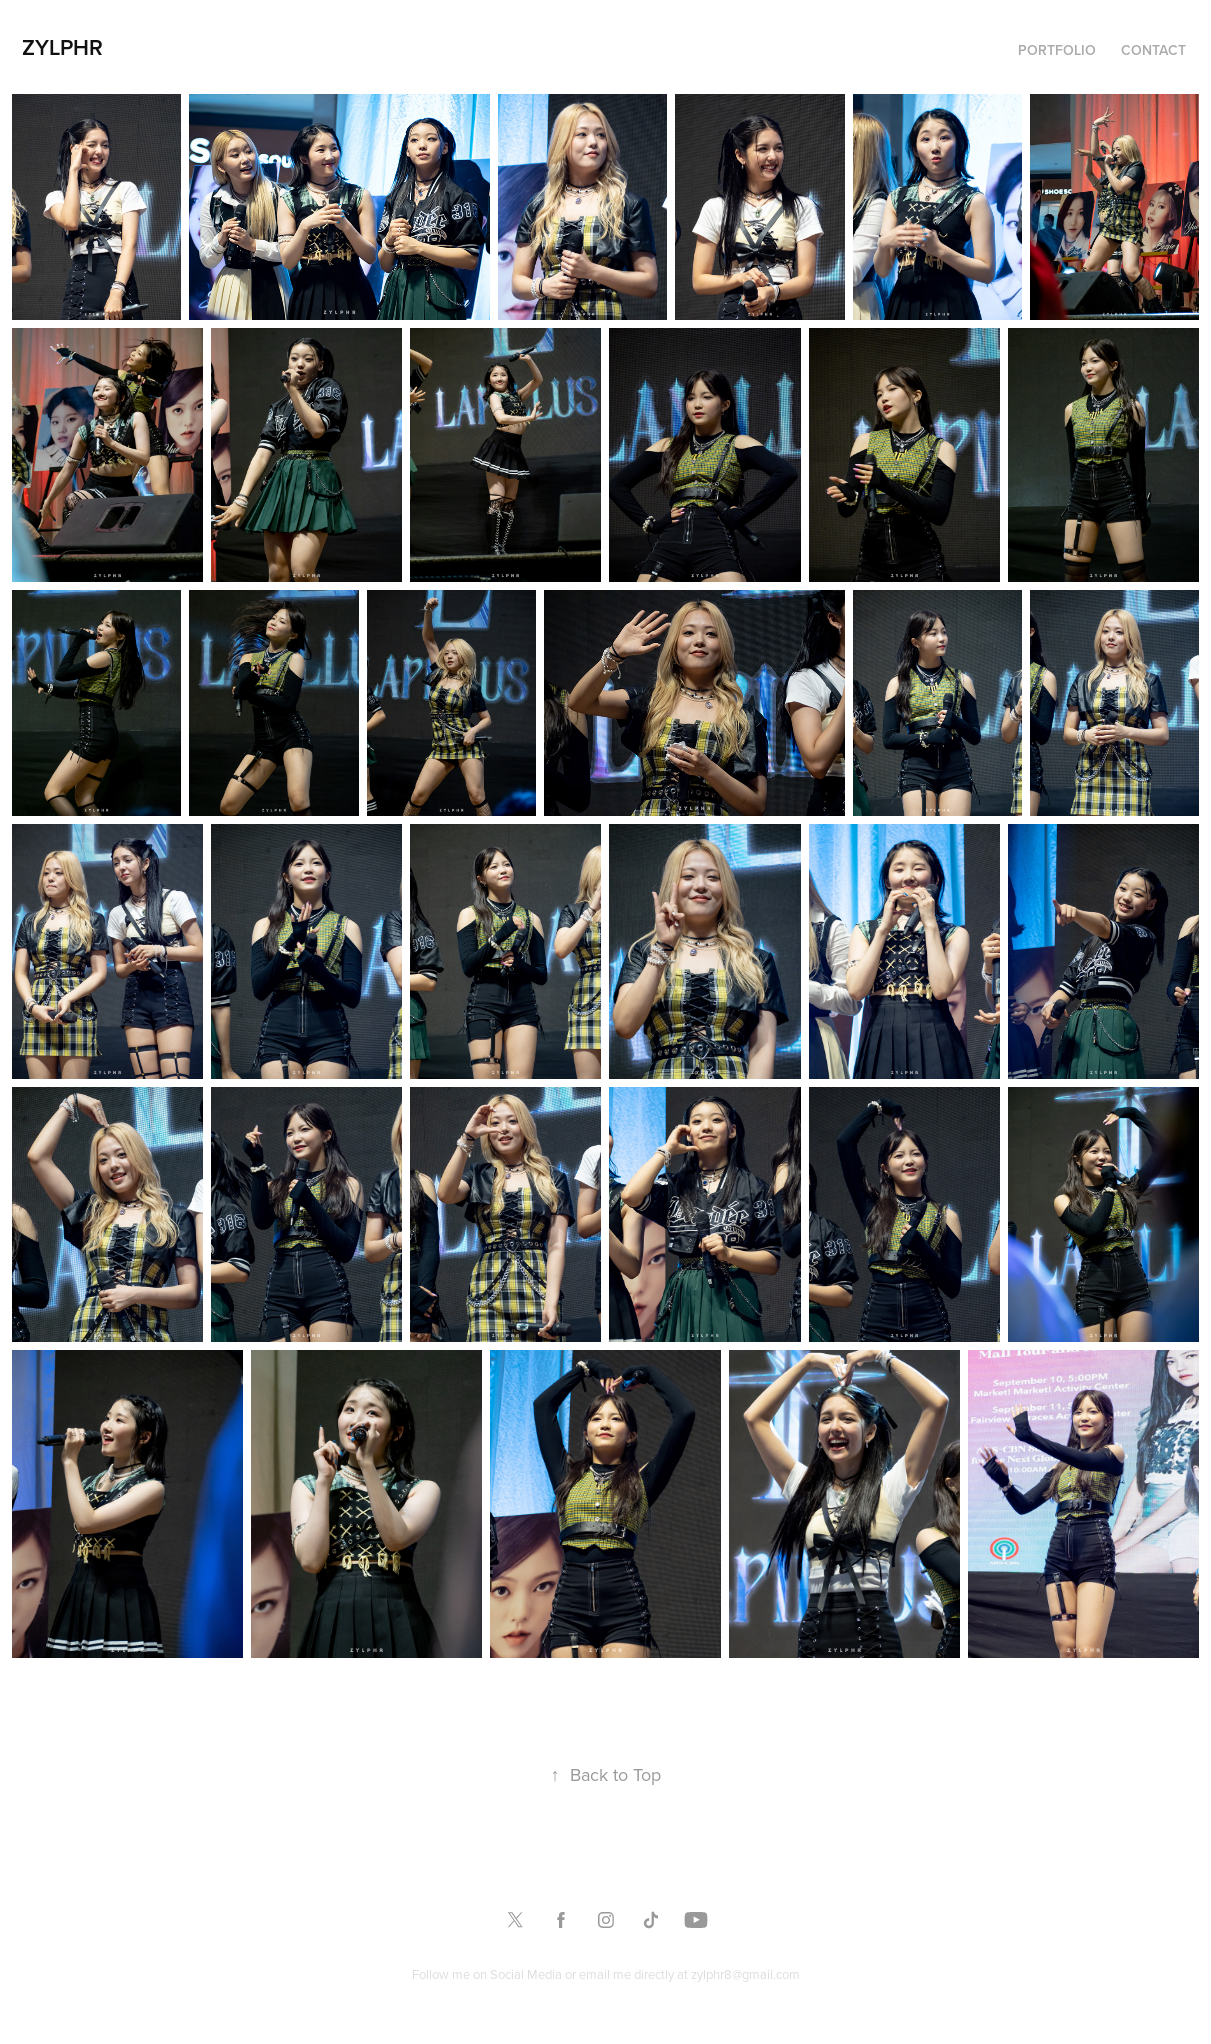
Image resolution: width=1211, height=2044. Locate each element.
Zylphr (62, 47)
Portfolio (1057, 50)
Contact (1153, 50)
